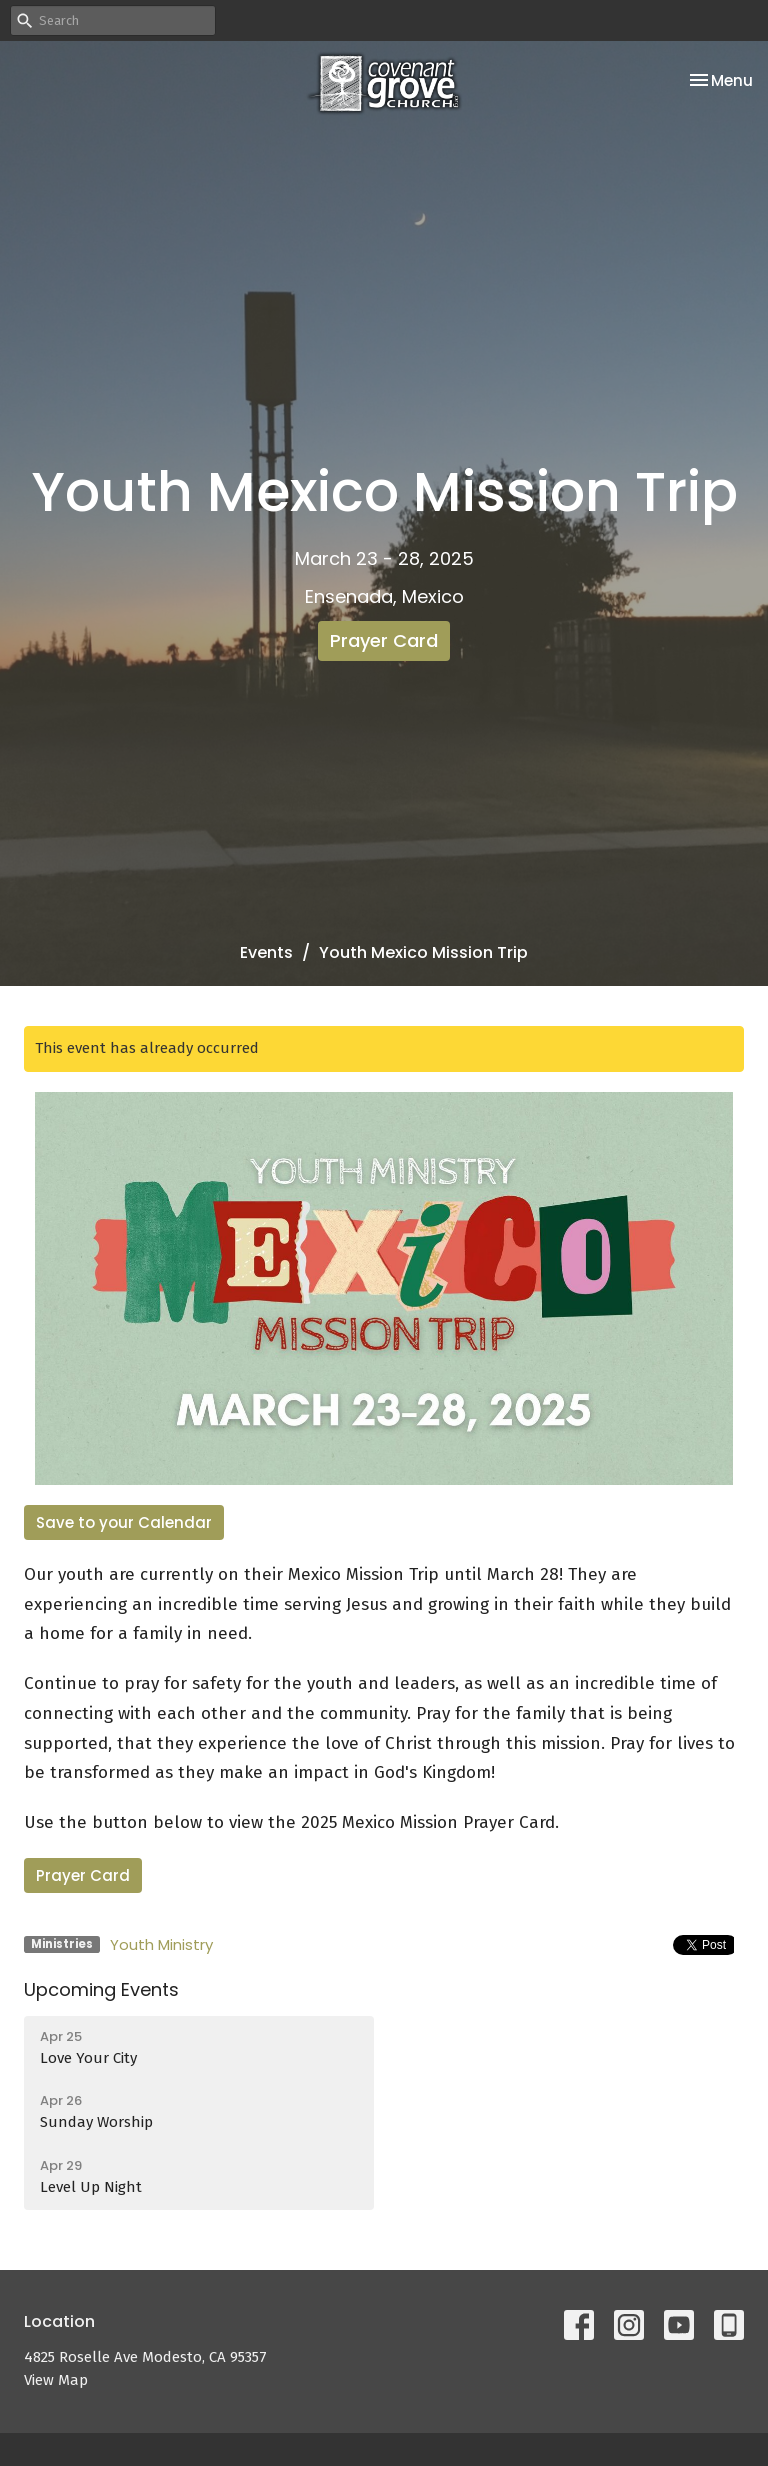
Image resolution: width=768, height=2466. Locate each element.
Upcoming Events (101, 1989)
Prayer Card (384, 640)
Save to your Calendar (124, 1522)
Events (266, 952)
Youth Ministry (161, 1944)
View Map (56, 2380)
